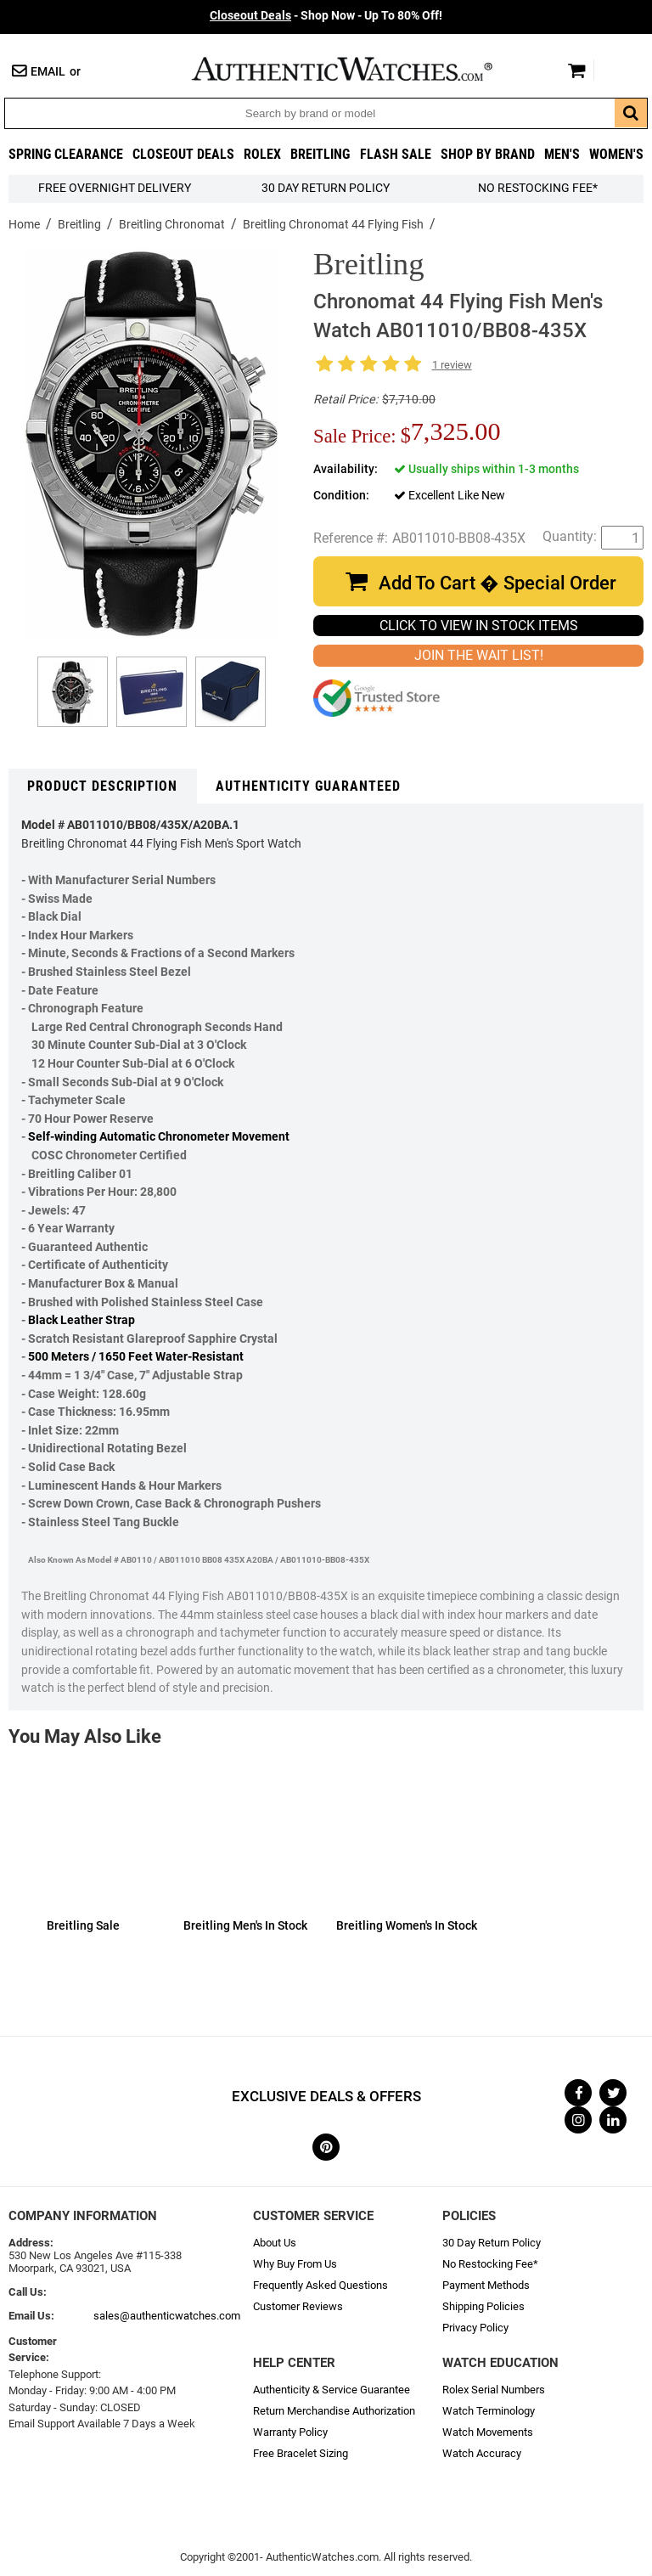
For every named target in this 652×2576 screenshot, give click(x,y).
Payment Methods (486, 2285)
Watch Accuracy (481, 2453)
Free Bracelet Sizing (300, 2453)
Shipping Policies (483, 2306)
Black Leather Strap (81, 1320)
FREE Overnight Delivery (114, 188)
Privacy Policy (475, 2327)
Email (48, 72)
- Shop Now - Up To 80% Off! (326, 15)
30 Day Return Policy (491, 2242)
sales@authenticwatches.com (166, 2315)
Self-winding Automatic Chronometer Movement (158, 1137)
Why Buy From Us (295, 2264)
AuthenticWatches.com (360, 68)
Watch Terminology (488, 2410)
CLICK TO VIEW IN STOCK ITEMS (478, 625)
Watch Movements (487, 2432)
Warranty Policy (290, 2432)
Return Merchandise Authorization (334, 2410)
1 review (452, 364)
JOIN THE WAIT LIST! (478, 655)
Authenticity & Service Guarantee (331, 2389)
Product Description (102, 786)
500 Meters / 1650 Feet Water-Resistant (136, 1357)
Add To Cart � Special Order (497, 583)
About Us (274, 2242)
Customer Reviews (298, 2306)
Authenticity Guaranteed (308, 786)
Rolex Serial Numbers (493, 2389)
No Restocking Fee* (538, 188)
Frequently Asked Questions (320, 2285)
